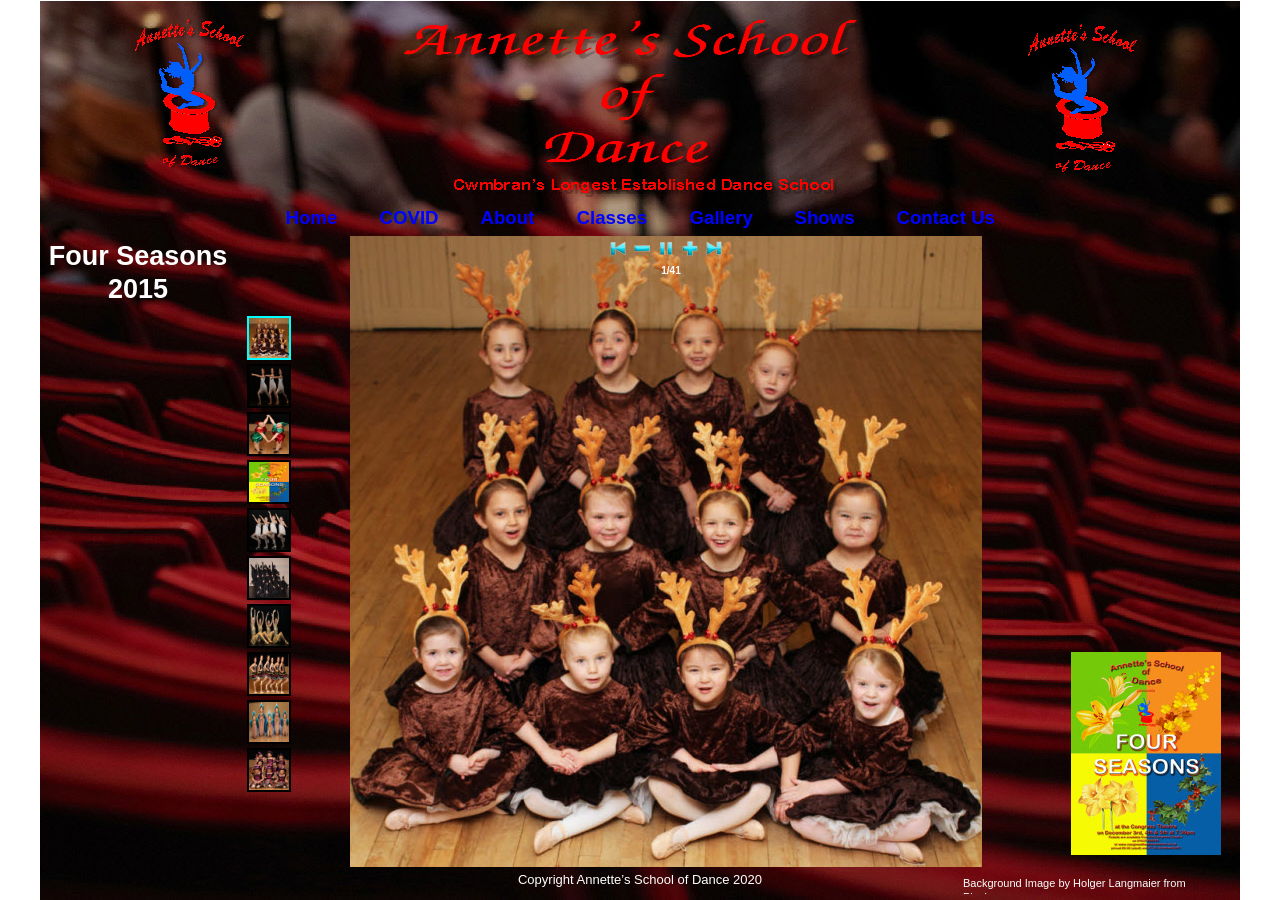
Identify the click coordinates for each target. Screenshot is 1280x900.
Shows (825, 217)
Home (312, 217)
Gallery (721, 217)
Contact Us (946, 217)
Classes (612, 217)
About (508, 217)
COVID (409, 217)
